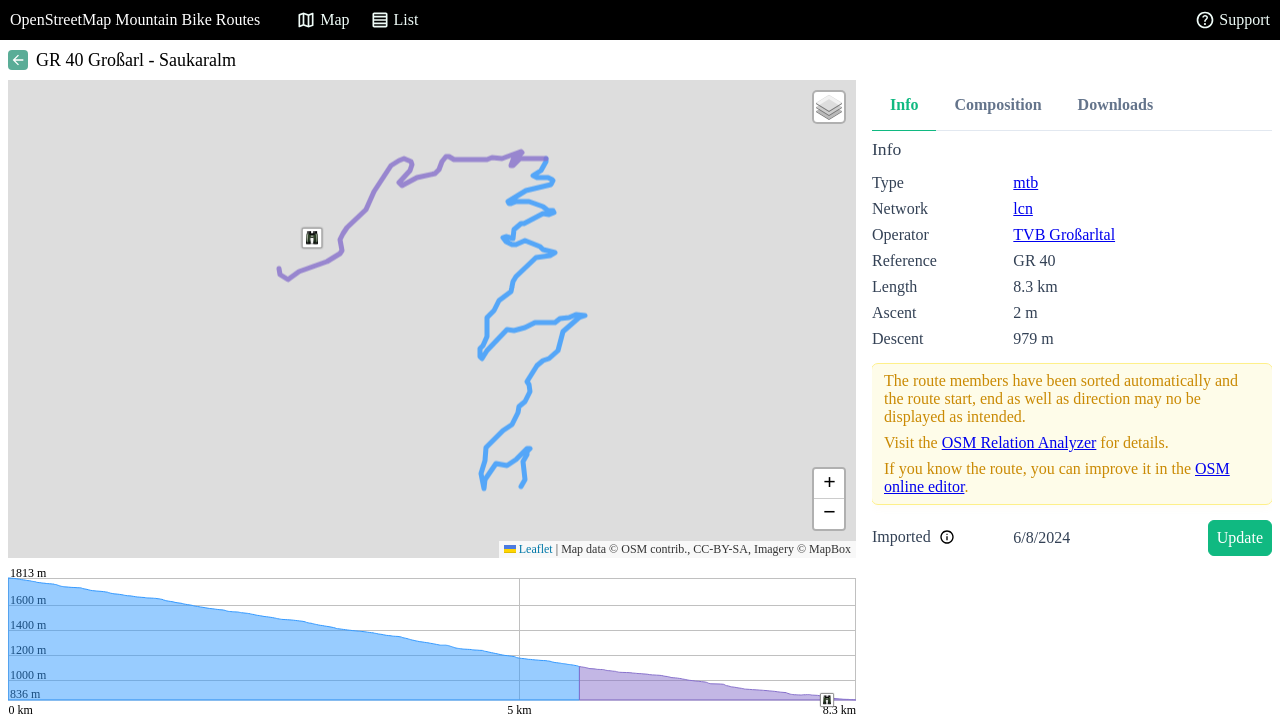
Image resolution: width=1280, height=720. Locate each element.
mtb (1025, 182)
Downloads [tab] (1116, 104)
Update (1240, 537)
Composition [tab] (997, 104)
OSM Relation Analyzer (1019, 442)
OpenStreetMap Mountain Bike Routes (135, 19)
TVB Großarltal (1064, 234)
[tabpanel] (1072, 351)
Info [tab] (904, 104)
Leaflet (528, 549)
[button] (312, 238)
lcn (1023, 208)
